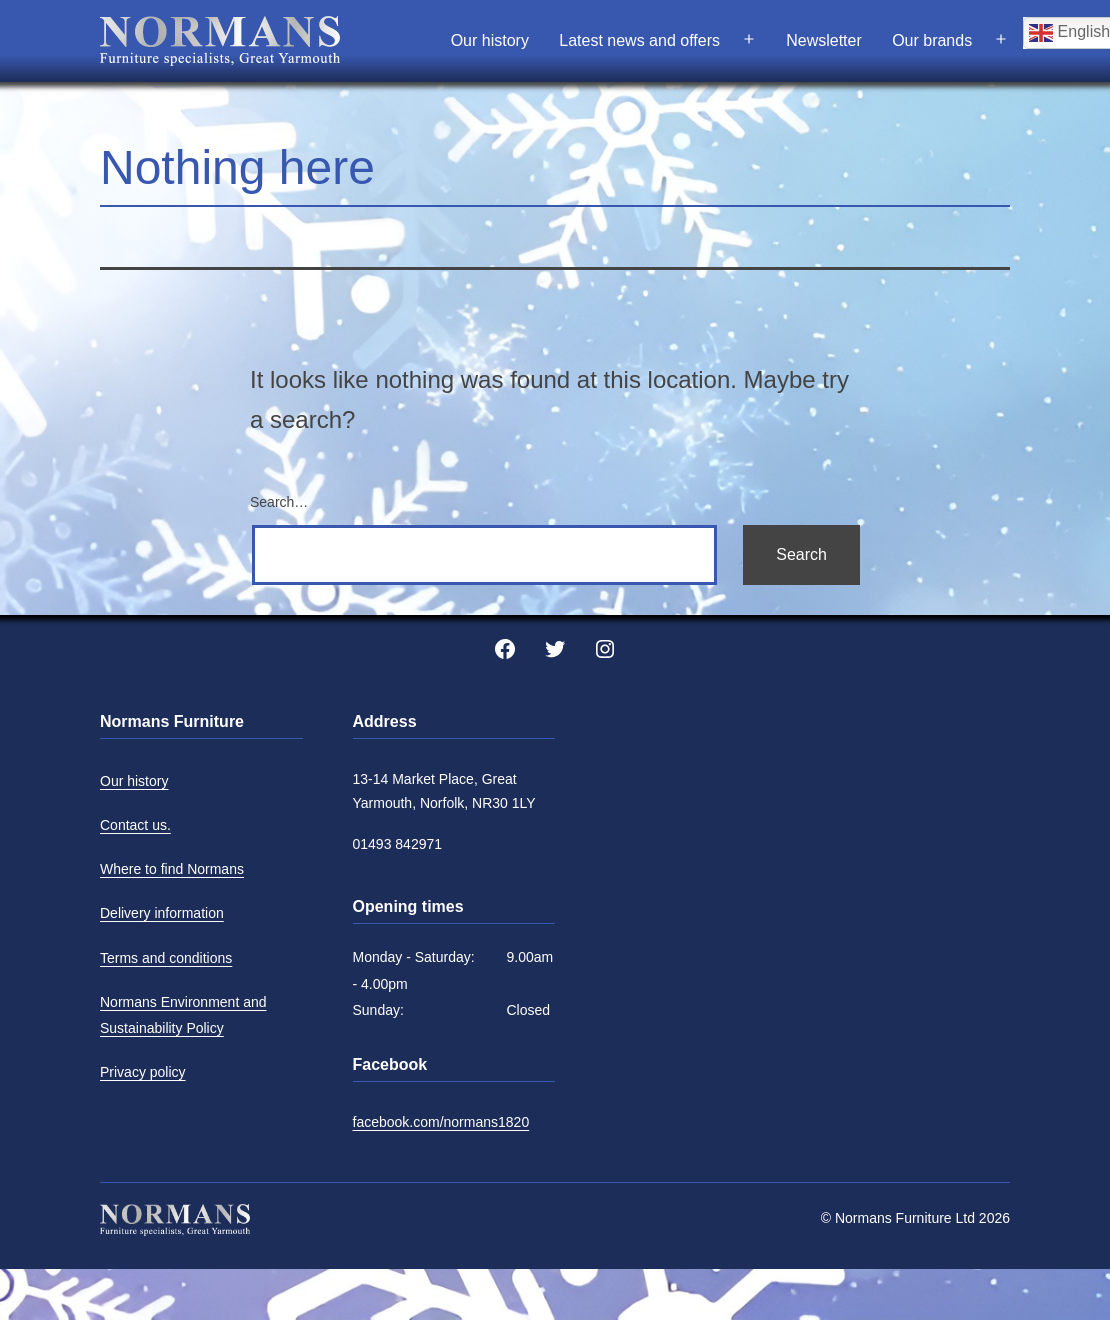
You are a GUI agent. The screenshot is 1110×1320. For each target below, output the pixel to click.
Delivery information (162, 913)
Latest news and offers (639, 40)
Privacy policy (143, 1072)
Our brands (932, 40)
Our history (490, 40)
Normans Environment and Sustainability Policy (183, 1015)
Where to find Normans (172, 869)
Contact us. (135, 825)
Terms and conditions (166, 958)
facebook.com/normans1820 (441, 1122)
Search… (279, 502)
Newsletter (824, 40)
